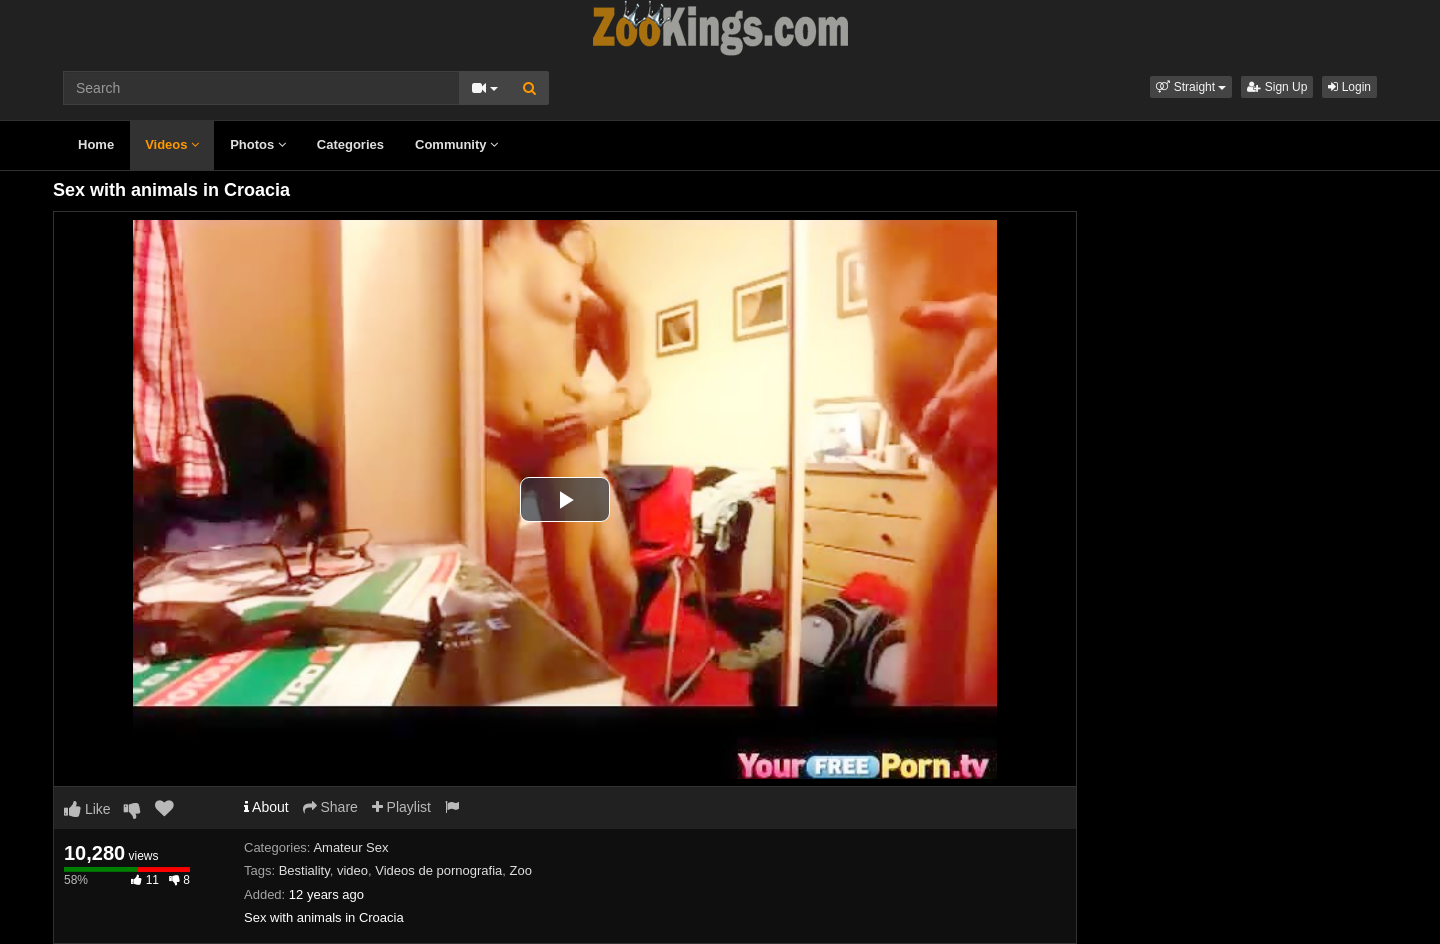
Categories (350, 144)
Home (96, 144)
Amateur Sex (350, 847)
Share (330, 807)
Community (456, 144)
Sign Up (1277, 87)
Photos (258, 144)
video (352, 870)
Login (1349, 87)
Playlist (401, 807)
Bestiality (304, 870)
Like (87, 809)
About (266, 807)
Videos (172, 144)
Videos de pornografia (438, 870)
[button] (1191, 87)
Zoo (521, 870)
